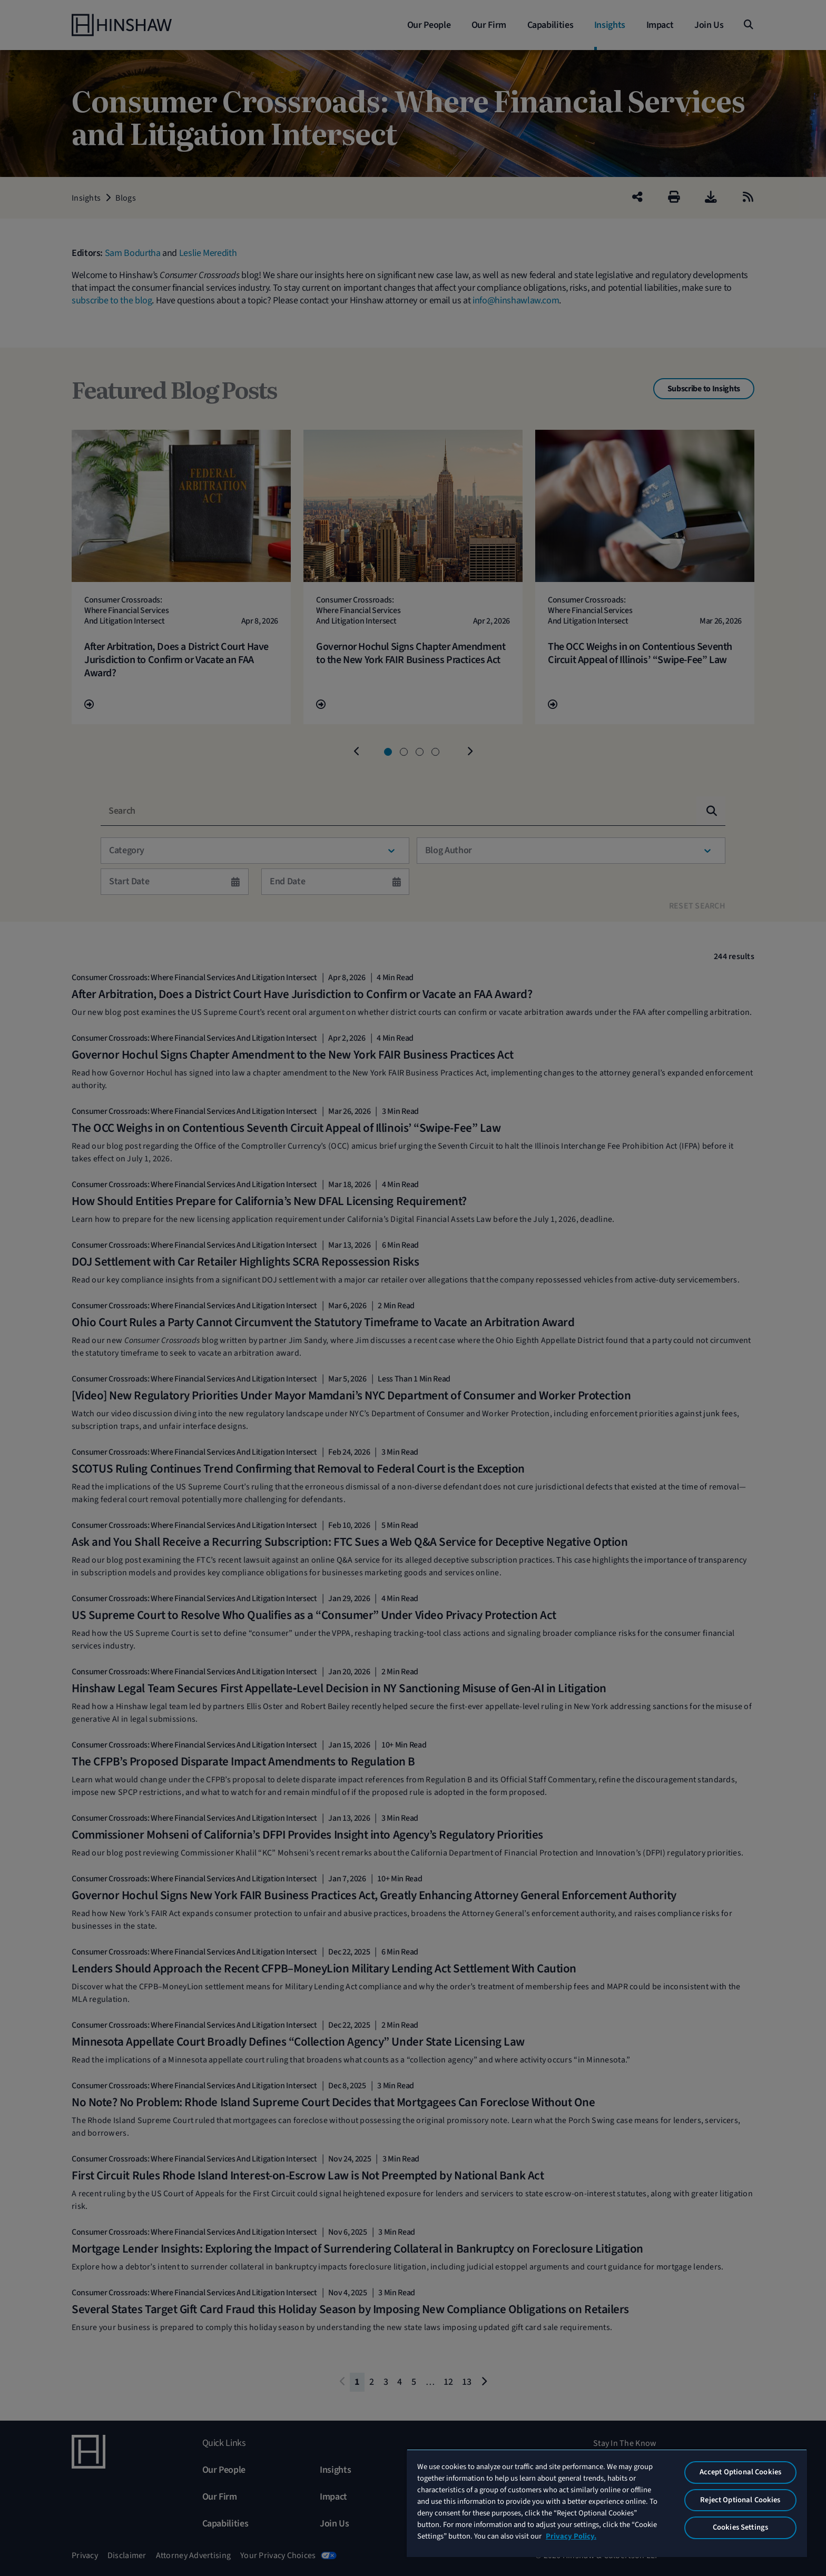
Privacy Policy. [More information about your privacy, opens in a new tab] (571, 2536)
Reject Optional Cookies (740, 2499)
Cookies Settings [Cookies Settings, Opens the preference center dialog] (740, 2527)
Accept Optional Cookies (740, 2472)
